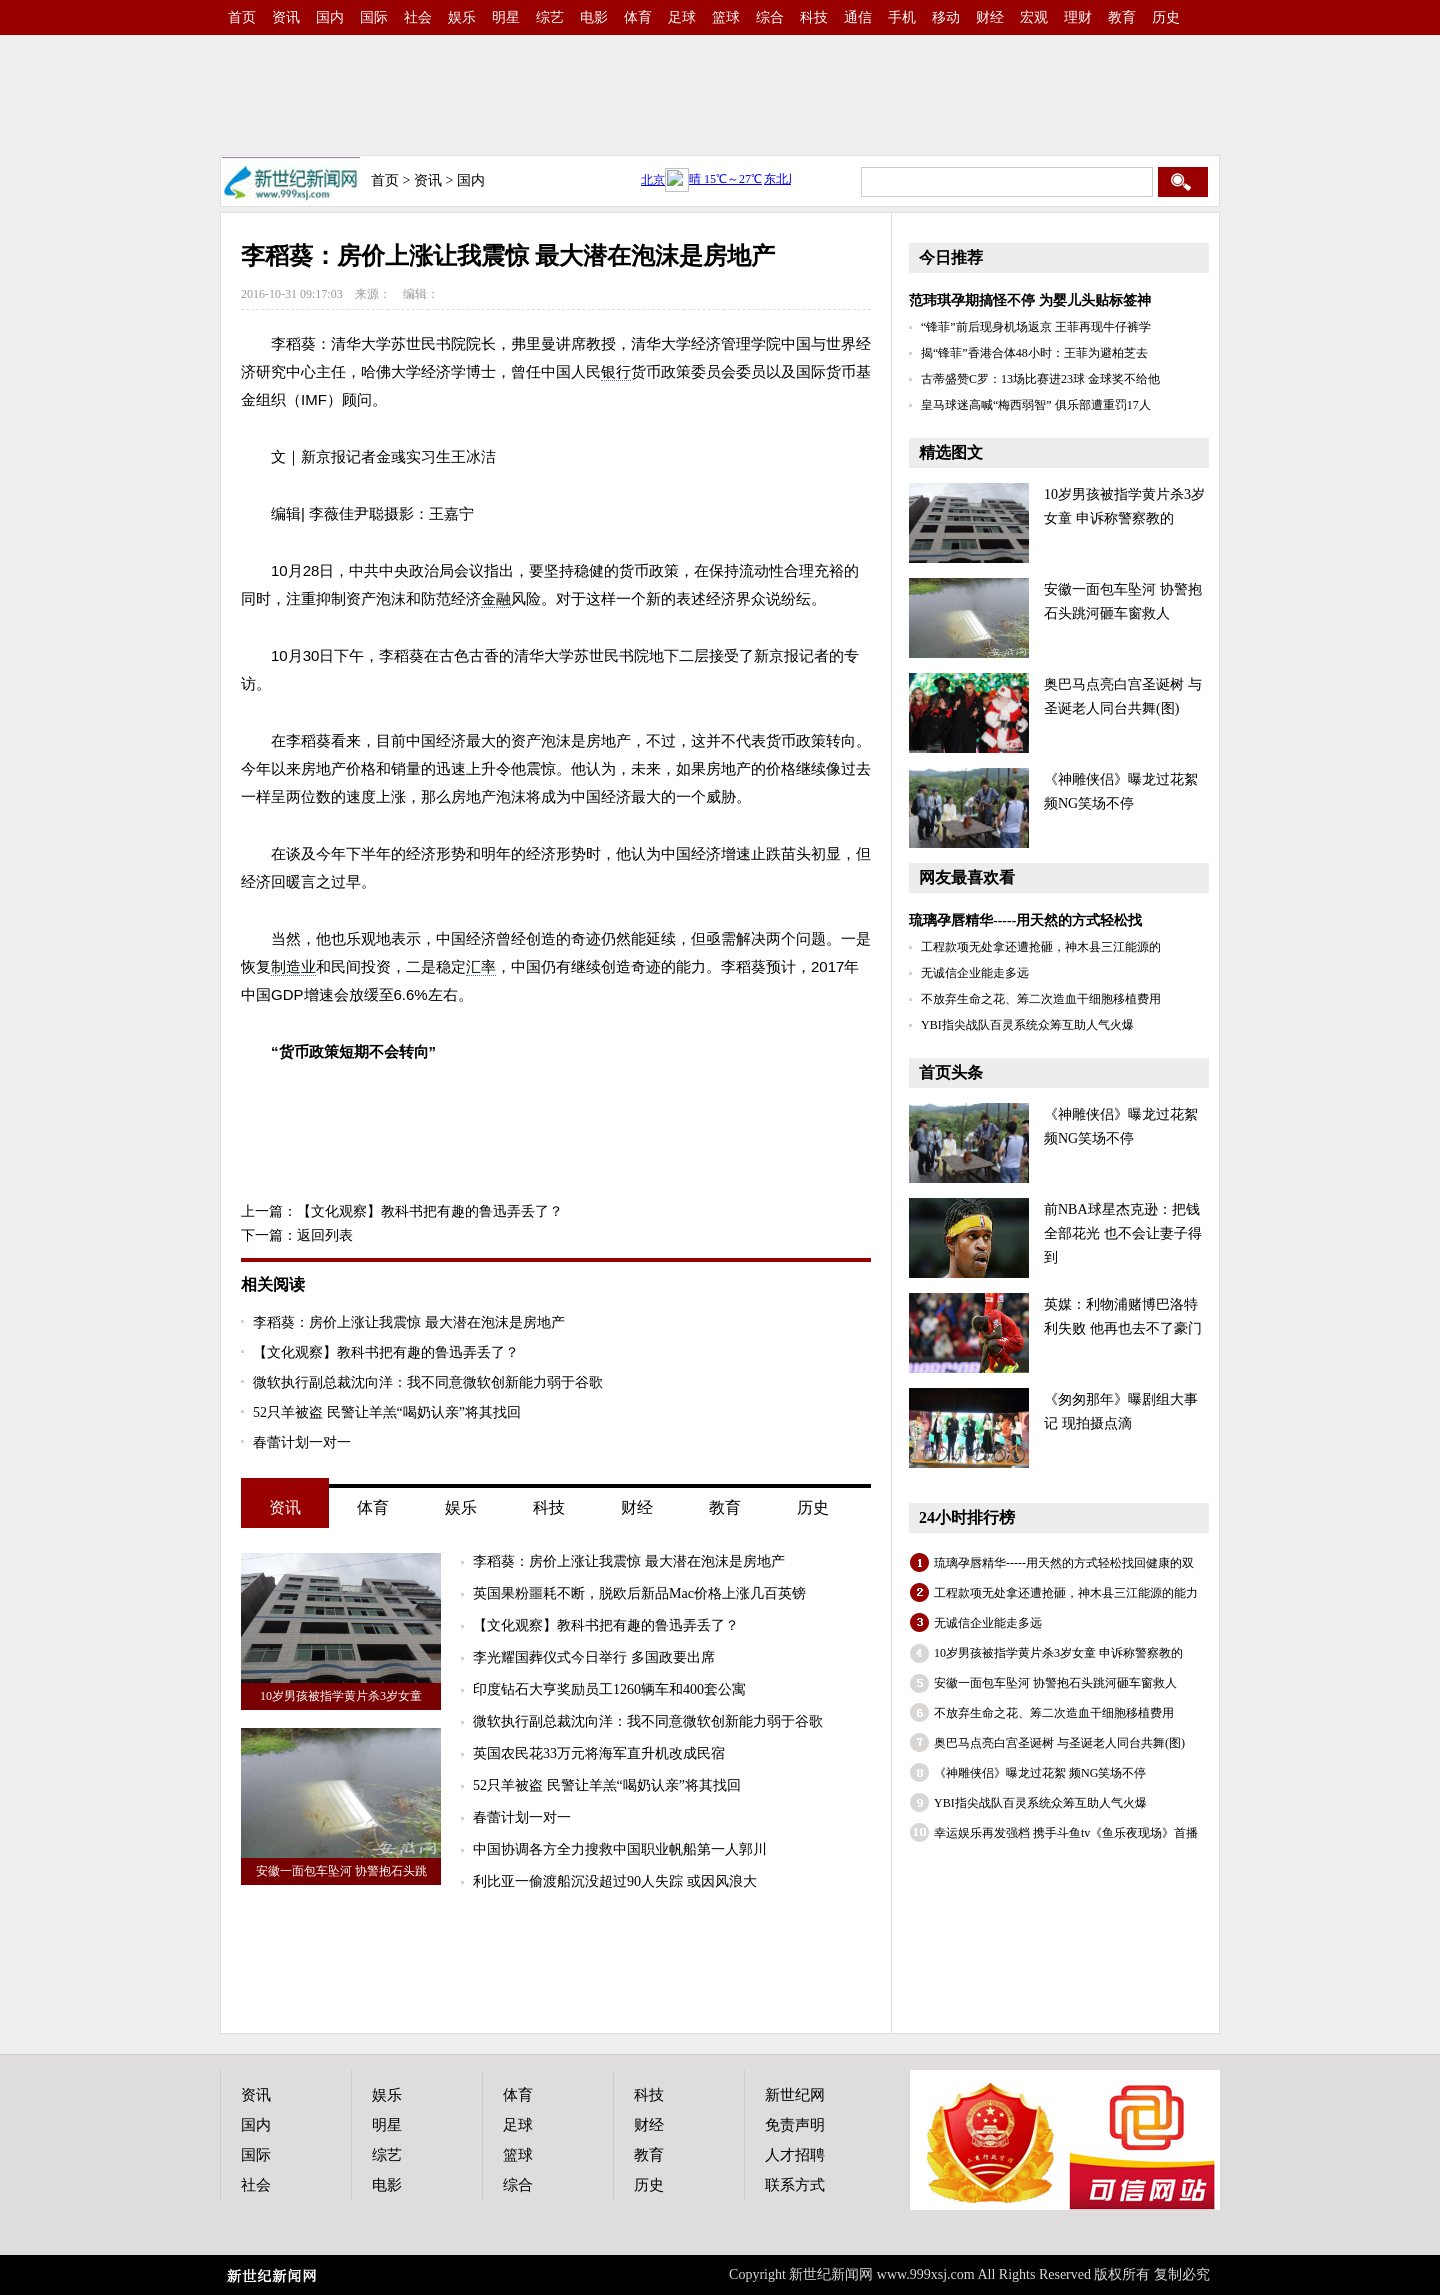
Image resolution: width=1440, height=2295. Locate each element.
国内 (330, 17)
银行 (616, 371)
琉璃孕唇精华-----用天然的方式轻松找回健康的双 (1064, 1563)
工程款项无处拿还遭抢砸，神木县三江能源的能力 (1066, 1593)
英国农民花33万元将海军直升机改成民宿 (599, 1753)
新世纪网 (795, 2095)
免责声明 (795, 2125)
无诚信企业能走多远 (975, 973)
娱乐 (462, 17)
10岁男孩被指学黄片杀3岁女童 (341, 1696)
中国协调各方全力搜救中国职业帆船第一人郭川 (620, 1849)
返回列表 (325, 1235)
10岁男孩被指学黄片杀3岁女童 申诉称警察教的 (1058, 1653)
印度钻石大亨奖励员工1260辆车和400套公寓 (609, 1689)
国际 (374, 17)
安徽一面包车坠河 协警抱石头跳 (341, 1871)
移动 (946, 17)
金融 (496, 598)
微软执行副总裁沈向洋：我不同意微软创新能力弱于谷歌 (428, 1382)
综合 (770, 17)
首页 (242, 17)
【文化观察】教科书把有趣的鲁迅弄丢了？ (430, 1211)
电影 (594, 17)
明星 (506, 17)
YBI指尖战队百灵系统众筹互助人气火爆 (1027, 1025)
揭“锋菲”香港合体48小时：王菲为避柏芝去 (1034, 353)
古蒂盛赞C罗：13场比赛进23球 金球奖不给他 (1040, 379)
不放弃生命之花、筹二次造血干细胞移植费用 (1041, 999)
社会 (418, 17)
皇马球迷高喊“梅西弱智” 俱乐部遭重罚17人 (1036, 405)
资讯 (286, 17)
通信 (858, 17)
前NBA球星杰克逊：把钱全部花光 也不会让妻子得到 (1123, 1233)
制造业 (293, 966)
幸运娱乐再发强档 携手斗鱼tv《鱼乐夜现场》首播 (1066, 1833)
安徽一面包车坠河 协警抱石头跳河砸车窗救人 (1055, 1683)
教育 (1122, 17)
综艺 (550, 17)
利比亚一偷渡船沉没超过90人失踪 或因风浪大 (615, 1881)
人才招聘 (795, 2155)
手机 (902, 17)
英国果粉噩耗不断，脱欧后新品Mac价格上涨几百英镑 (639, 1593)
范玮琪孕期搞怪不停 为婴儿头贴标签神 (1030, 300)
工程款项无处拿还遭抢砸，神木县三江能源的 (1041, 947)
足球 (682, 17)
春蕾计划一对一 (302, 1442)
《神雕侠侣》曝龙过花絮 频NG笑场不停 (1040, 1773)
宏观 (1034, 17)
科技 (814, 17)
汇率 (481, 966)
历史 (1166, 17)
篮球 (726, 17)
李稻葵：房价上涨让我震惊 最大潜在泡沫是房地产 (409, 1322)
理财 (1078, 17)
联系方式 (795, 2185)
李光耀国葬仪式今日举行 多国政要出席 (594, 1657)
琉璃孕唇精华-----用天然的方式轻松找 (1025, 920)
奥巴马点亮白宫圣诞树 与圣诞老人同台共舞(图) (1059, 1743)
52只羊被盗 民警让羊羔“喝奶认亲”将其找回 (387, 1412)
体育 (638, 17)
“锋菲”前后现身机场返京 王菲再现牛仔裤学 (1036, 327)
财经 (990, 17)
